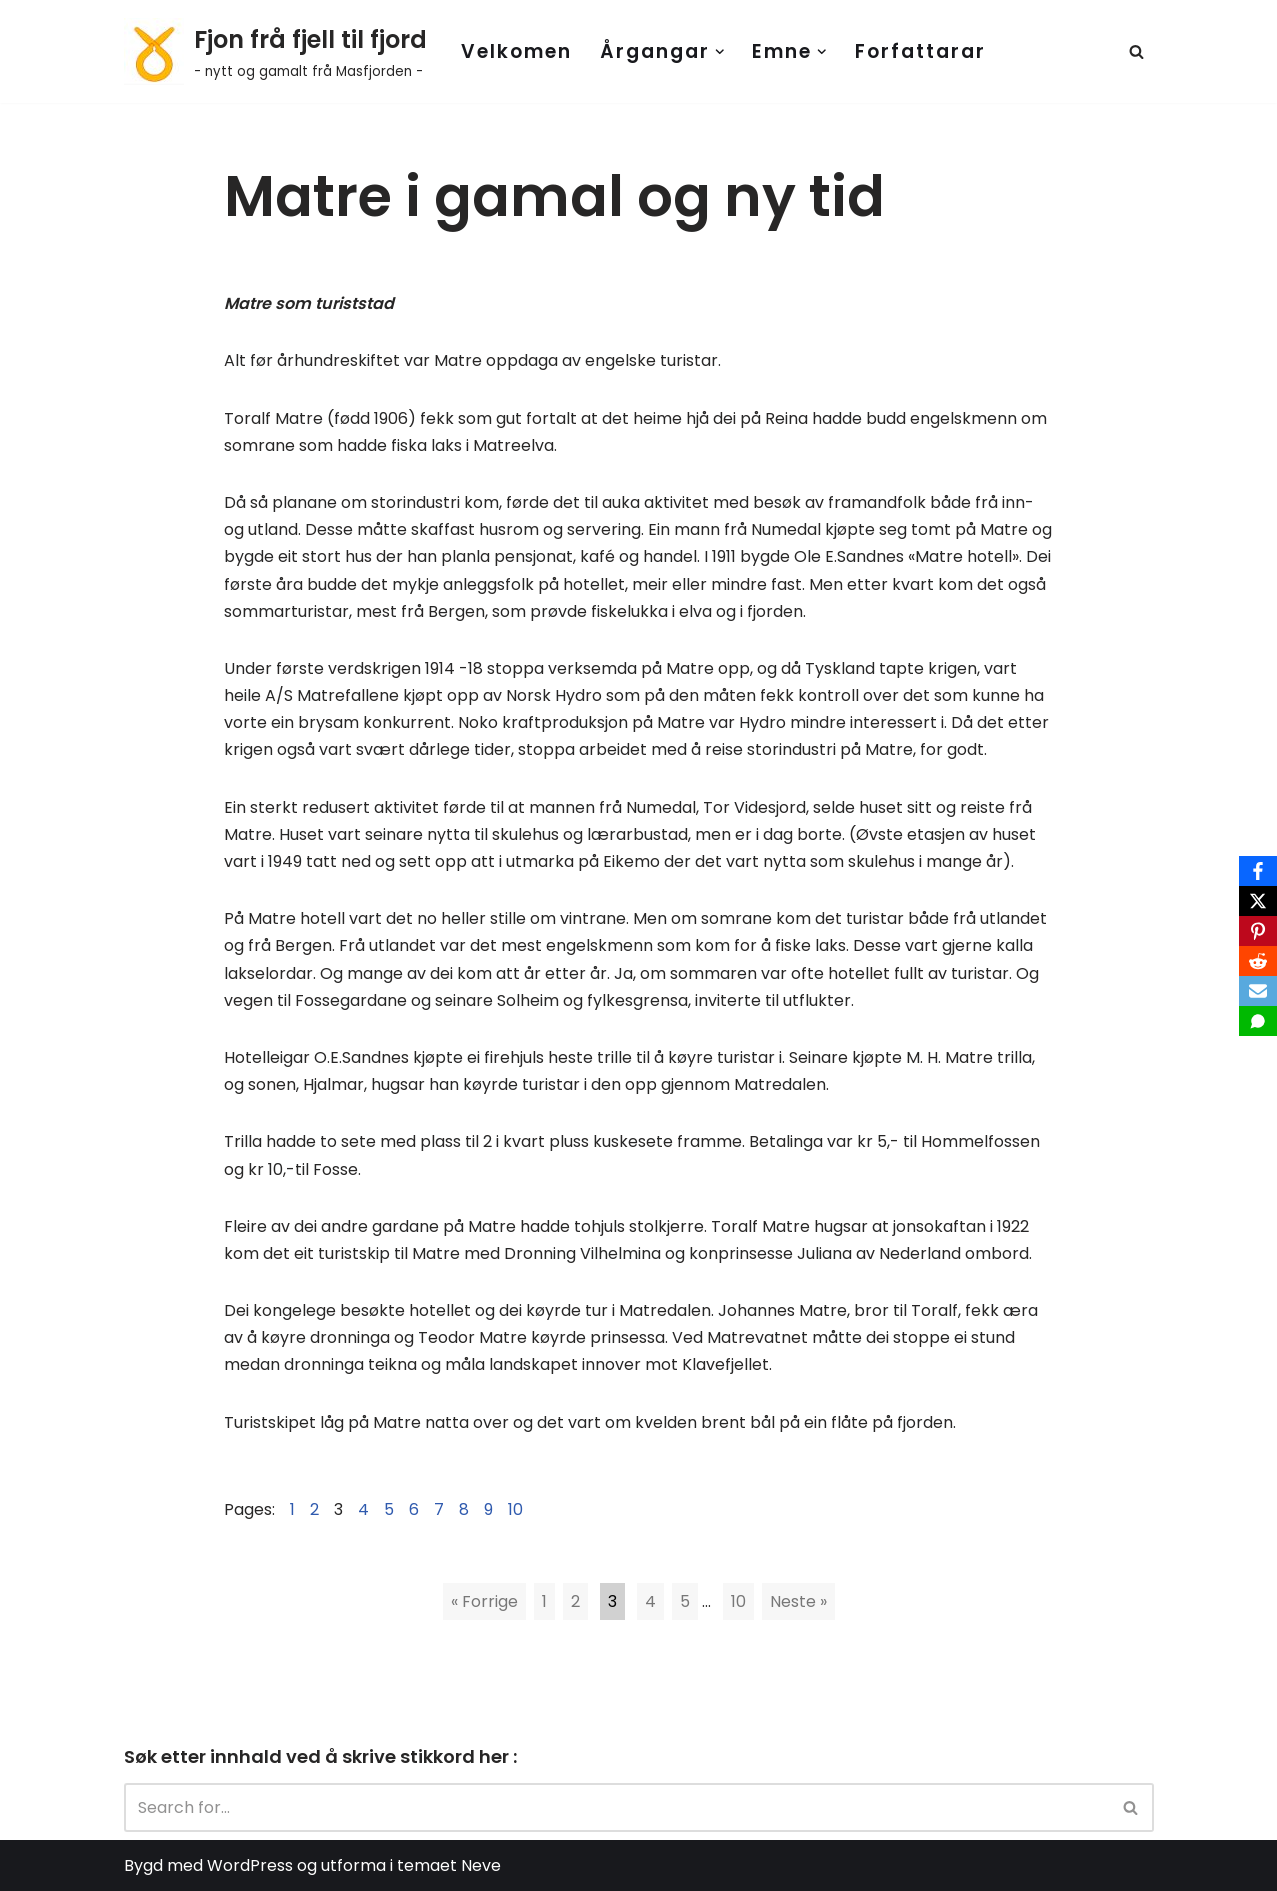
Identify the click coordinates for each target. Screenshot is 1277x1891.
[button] (720, 52)
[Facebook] (1258, 871)
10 (738, 1601)
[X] (1258, 901)
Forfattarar (920, 51)
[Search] (1136, 51)
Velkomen (516, 51)
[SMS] (1258, 1021)
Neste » (798, 1601)
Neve (481, 1865)
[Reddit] (1258, 961)
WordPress (250, 1865)
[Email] (1258, 991)
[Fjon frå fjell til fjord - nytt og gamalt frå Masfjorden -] (275, 51)
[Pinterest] (1258, 931)
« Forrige (484, 1601)
